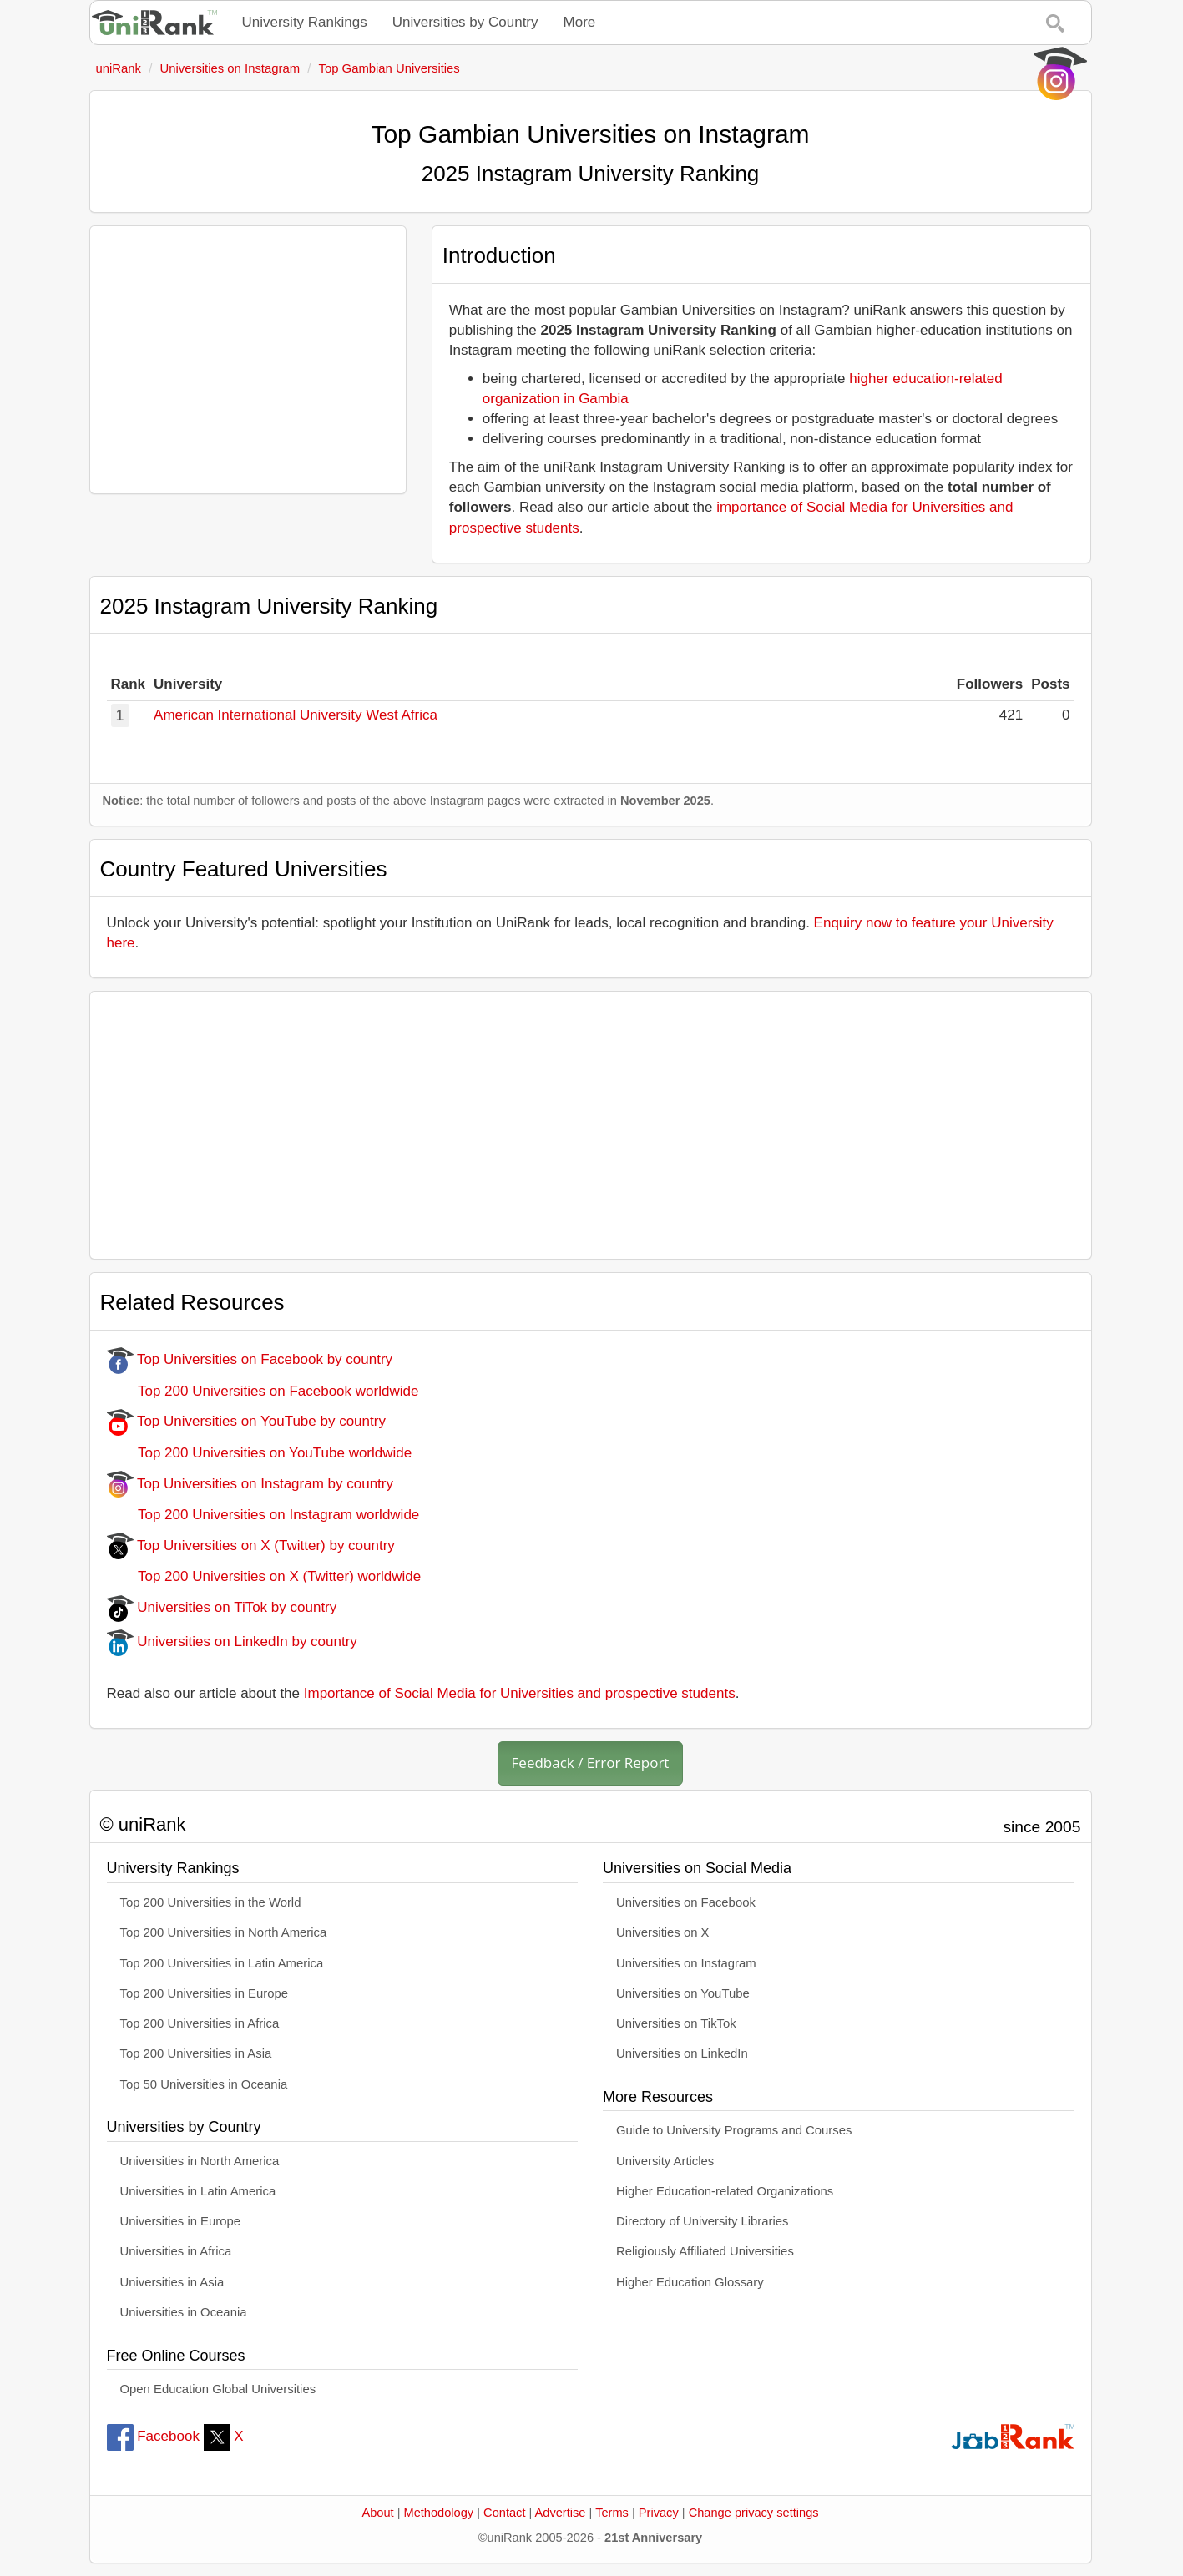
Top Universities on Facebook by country (250, 1359)
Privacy (659, 2512)
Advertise (560, 2512)
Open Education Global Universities (218, 2389)
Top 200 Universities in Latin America (222, 1963)
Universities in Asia (172, 2282)
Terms (612, 2512)
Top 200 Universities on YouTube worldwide (259, 1453)
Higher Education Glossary (690, 2282)
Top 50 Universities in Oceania (204, 2084)
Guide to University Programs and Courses (734, 2130)
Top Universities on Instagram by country (250, 1484)
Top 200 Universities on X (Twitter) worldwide (264, 1576)
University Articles (665, 2161)
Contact (504, 2512)
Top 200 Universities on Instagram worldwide (263, 1515)
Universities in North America (200, 2161)
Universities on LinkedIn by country (232, 1641)
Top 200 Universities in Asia (196, 2053)
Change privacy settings (754, 2512)
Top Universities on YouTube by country (246, 1421)
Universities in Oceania (183, 2312)
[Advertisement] (248, 360)
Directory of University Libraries (702, 2221)
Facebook (153, 2436)
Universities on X (663, 1932)
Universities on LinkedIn (682, 2053)
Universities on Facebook (686, 1902)
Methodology (439, 2512)
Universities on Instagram (686, 1963)
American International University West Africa (295, 715)
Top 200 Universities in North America (223, 1932)
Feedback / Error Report (591, 1762)
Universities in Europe (180, 2221)
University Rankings (304, 22)
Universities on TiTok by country (222, 1607)
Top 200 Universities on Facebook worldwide (263, 1391)
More (580, 22)
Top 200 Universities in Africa (200, 2023)
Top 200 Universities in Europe (204, 1993)
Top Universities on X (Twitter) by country (251, 1545)
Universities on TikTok (676, 2023)
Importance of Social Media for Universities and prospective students (520, 1693)
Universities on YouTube (683, 1993)
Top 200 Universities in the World (210, 1902)
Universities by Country (465, 22)
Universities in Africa (176, 2251)
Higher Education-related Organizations (724, 2191)
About (377, 2512)
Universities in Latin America (198, 2191)
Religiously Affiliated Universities (705, 2251)
